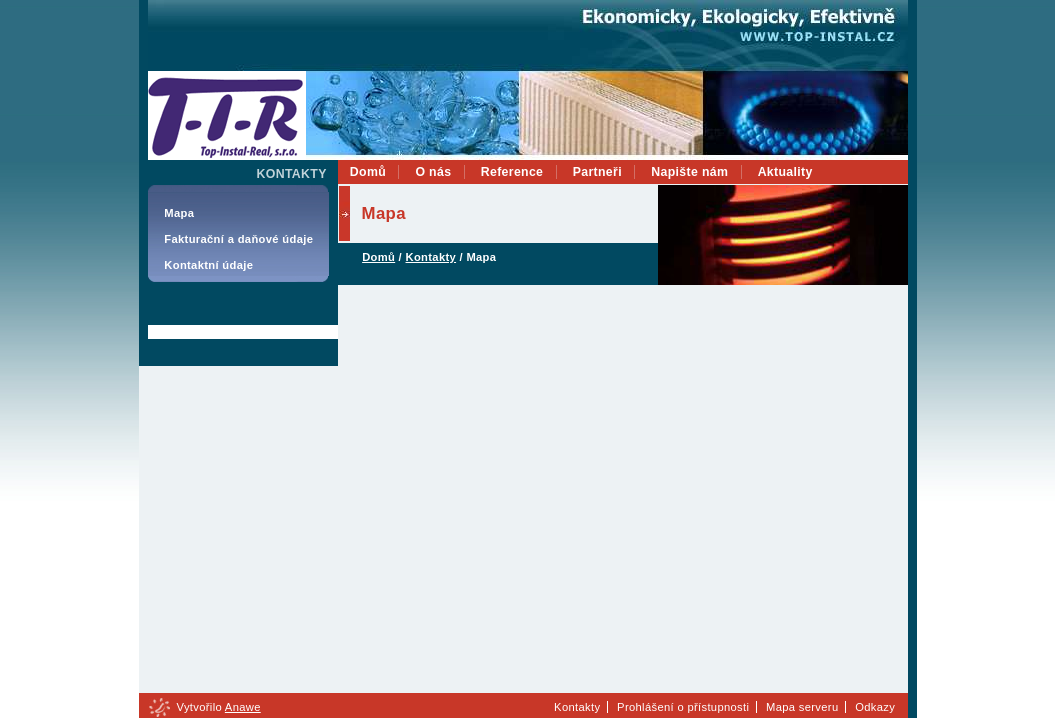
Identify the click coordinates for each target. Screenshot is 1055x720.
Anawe (243, 707)
